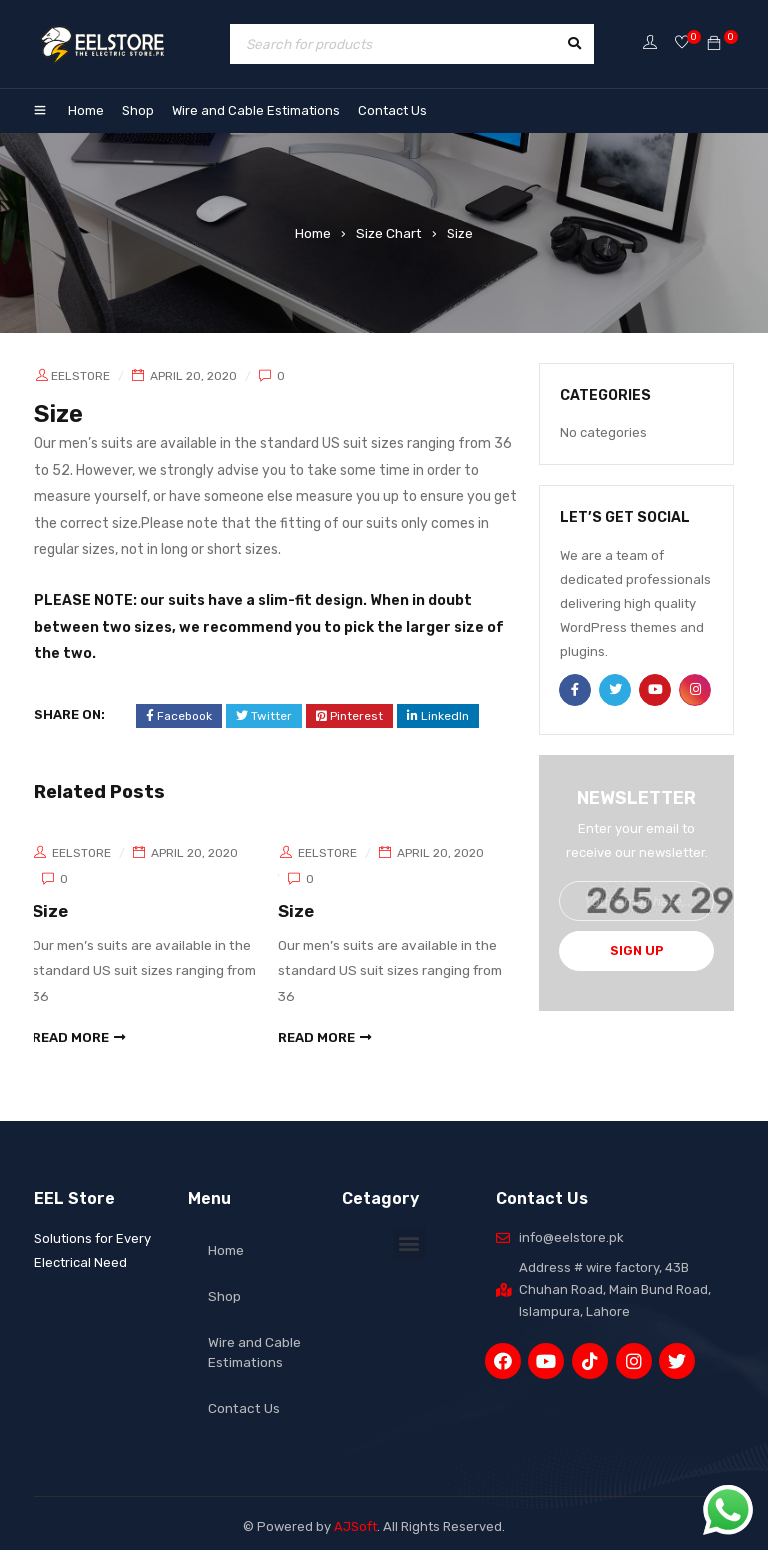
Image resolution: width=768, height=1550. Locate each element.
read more (73, 1031)
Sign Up (637, 950)
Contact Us (392, 110)
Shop (138, 110)
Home (86, 110)
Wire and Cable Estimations (256, 110)
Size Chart (389, 232)
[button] (409, 1236)
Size (52, 910)
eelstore (80, 376)
